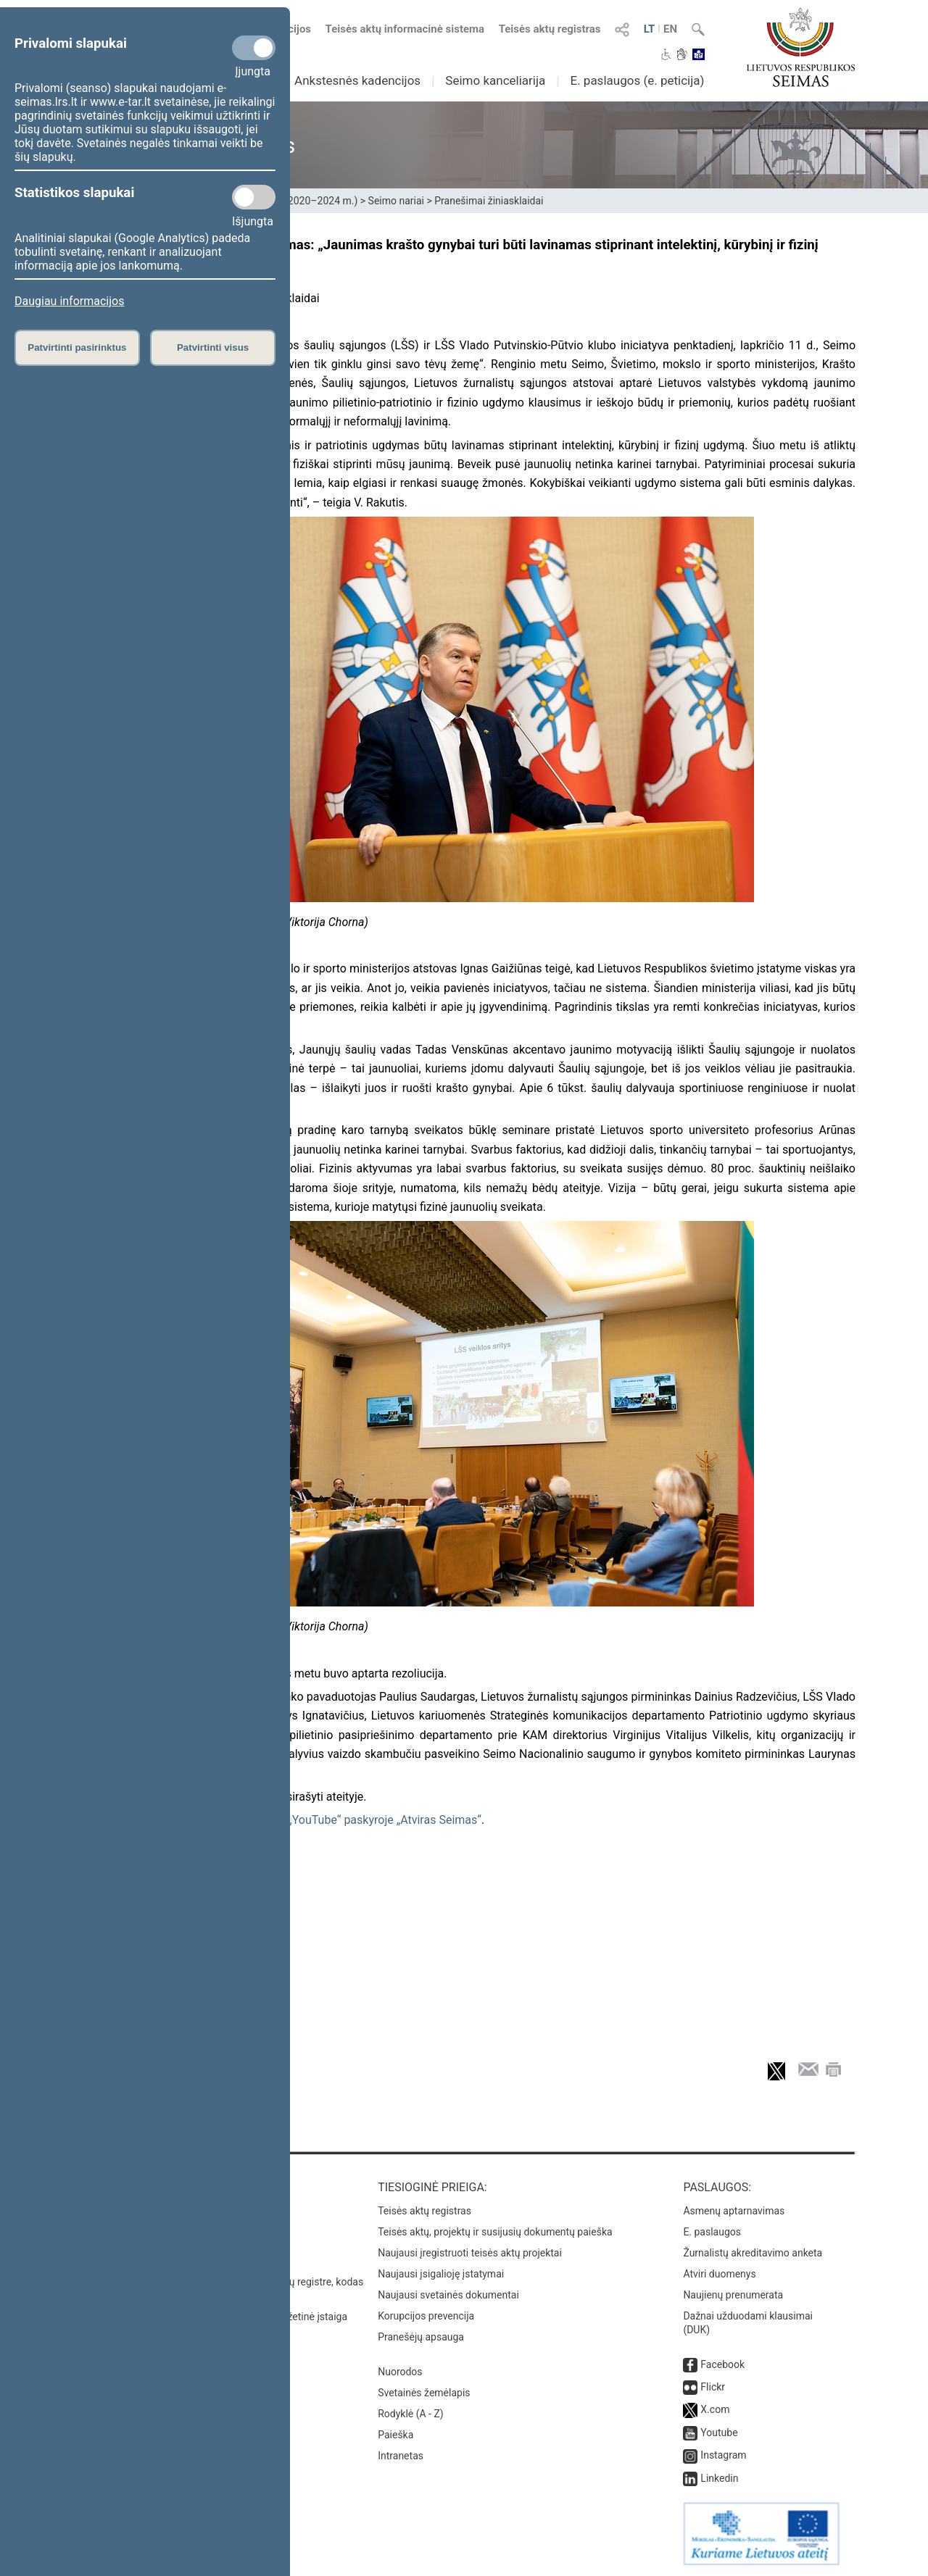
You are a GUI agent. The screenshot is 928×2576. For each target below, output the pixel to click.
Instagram (723, 2455)
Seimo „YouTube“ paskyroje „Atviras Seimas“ (366, 1820)
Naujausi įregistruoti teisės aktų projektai (470, 2253)
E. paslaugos (712, 2232)
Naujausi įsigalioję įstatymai (441, 2274)
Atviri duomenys (719, 2274)
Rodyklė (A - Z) (411, 2413)
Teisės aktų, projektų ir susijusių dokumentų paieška (495, 2232)
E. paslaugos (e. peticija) (637, 80)
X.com (714, 2409)
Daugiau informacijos (69, 301)
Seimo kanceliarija (495, 80)
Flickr (712, 2387)
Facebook (722, 2364)
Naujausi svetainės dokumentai (448, 2295)
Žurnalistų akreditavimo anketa (752, 2253)
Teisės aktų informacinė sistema (405, 29)
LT (649, 29)
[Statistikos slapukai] (254, 197)
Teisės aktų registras (550, 29)
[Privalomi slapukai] (254, 48)
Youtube (718, 2432)
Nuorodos (400, 2371)
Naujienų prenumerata (733, 2295)
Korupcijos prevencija (426, 2316)
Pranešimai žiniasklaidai (488, 201)
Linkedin (719, 2478)
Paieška (395, 2434)
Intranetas (400, 2456)
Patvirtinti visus (213, 347)
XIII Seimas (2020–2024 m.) (294, 201)
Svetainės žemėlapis (424, 2392)
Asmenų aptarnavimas (733, 2211)
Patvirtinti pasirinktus (77, 347)
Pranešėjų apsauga (421, 2337)
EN (670, 29)
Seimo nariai (396, 201)
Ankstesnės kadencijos (357, 80)
